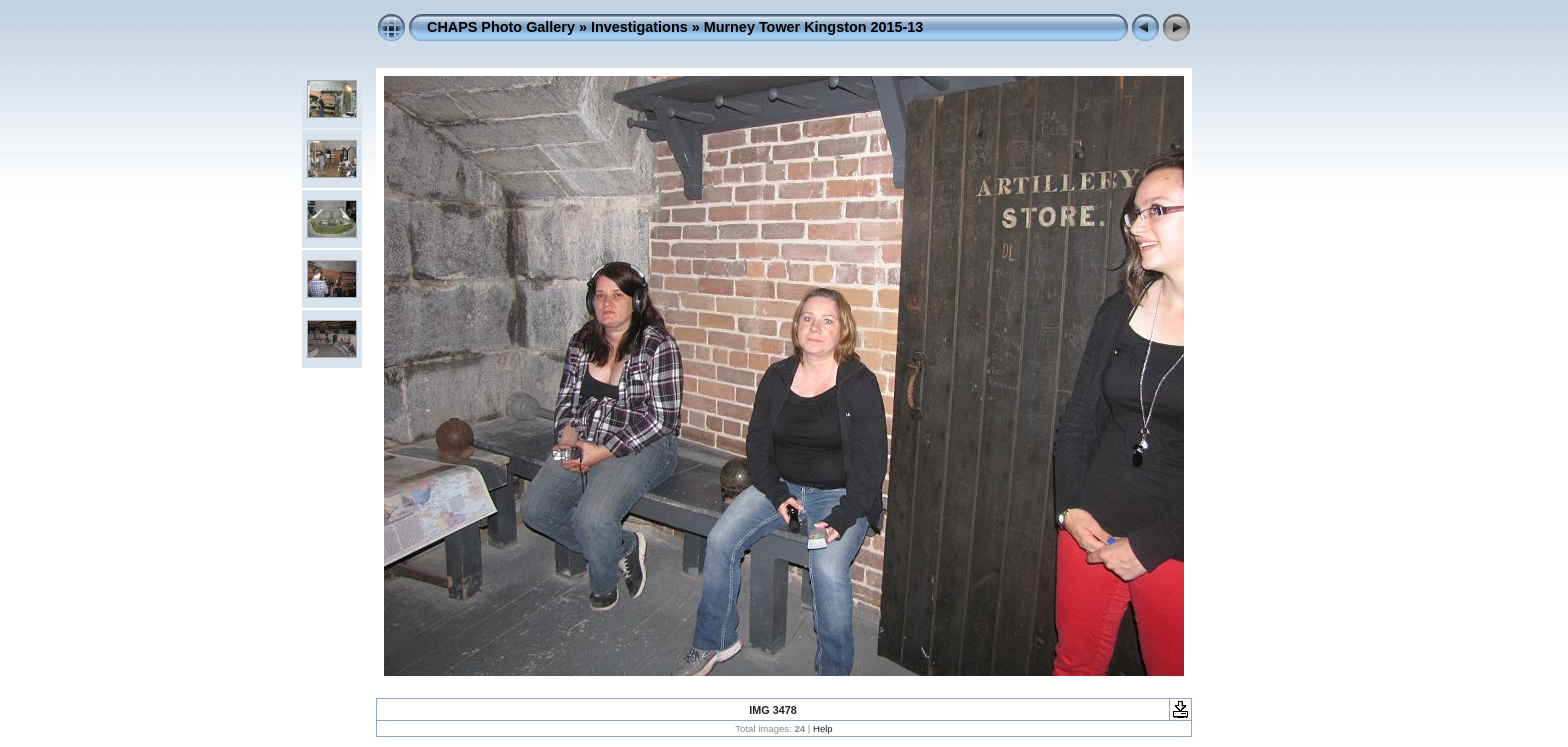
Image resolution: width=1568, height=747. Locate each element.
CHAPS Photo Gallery (501, 27)
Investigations (639, 27)
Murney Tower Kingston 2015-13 (814, 27)
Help (823, 728)
